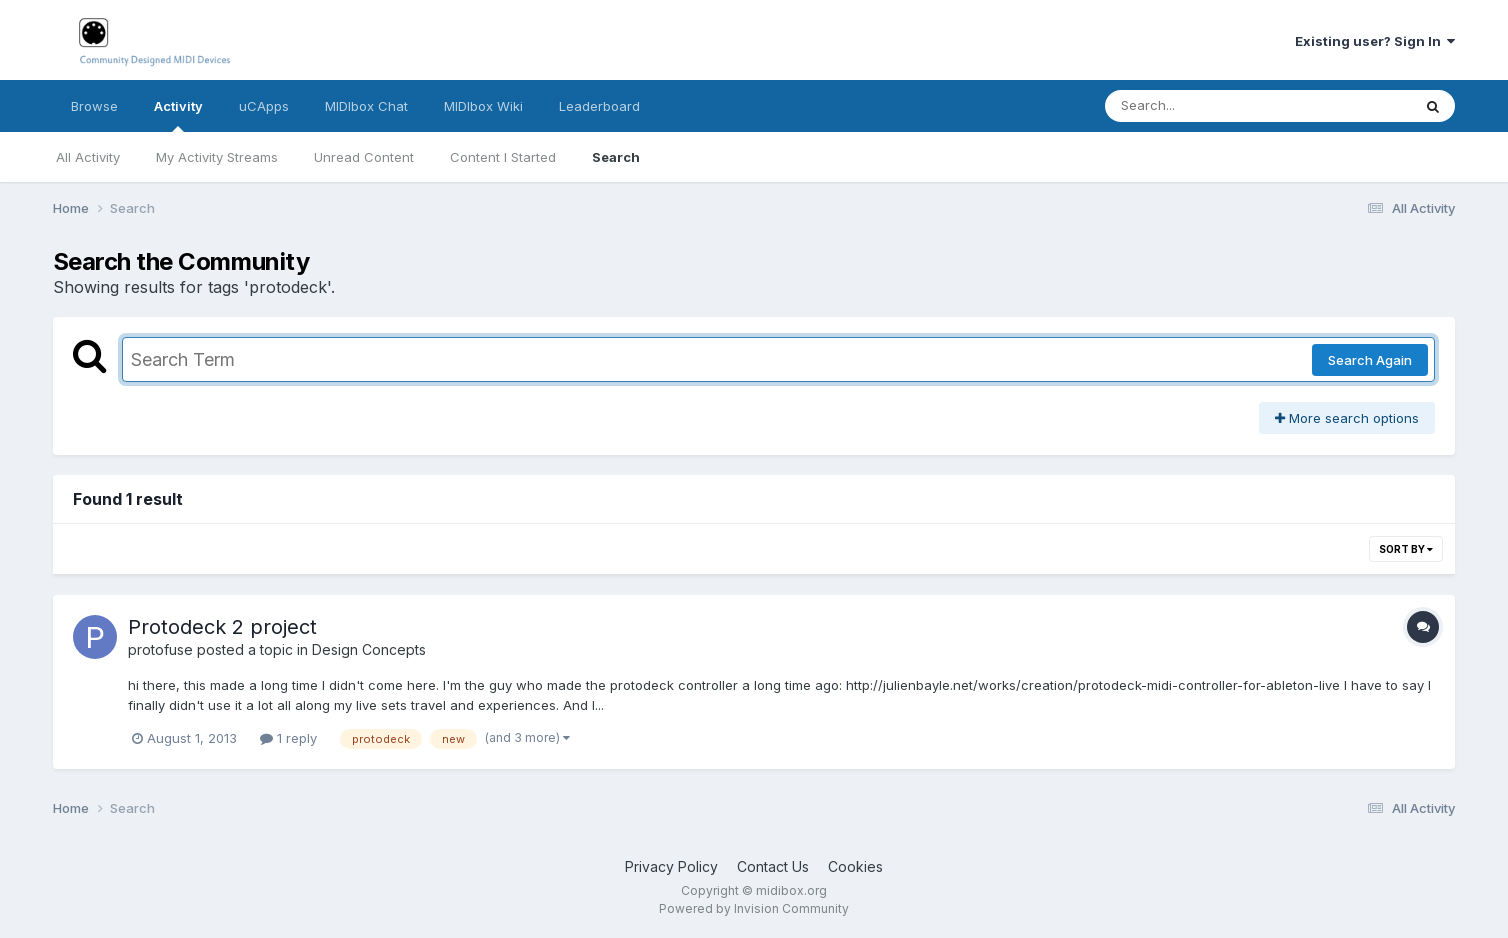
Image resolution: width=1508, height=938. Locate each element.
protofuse (160, 649)
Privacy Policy (671, 866)
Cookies (855, 866)
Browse (94, 106)
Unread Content (364, 157)
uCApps (264, 106)
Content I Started (503, 157)
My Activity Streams (217, 157)
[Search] (1203, 106)
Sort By (1406, 549)
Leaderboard (599, 106)
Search (616, 157)
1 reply (288, 738)
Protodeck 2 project (222, 627)
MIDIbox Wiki (483, 106)
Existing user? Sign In (1375, 41)
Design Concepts (369, 649)
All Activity (88, 157)
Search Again (1370, 360)
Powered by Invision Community (754, 908)
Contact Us (773, 866)
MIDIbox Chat (366, 106)
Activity (178, 115)
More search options (1347, 418)
